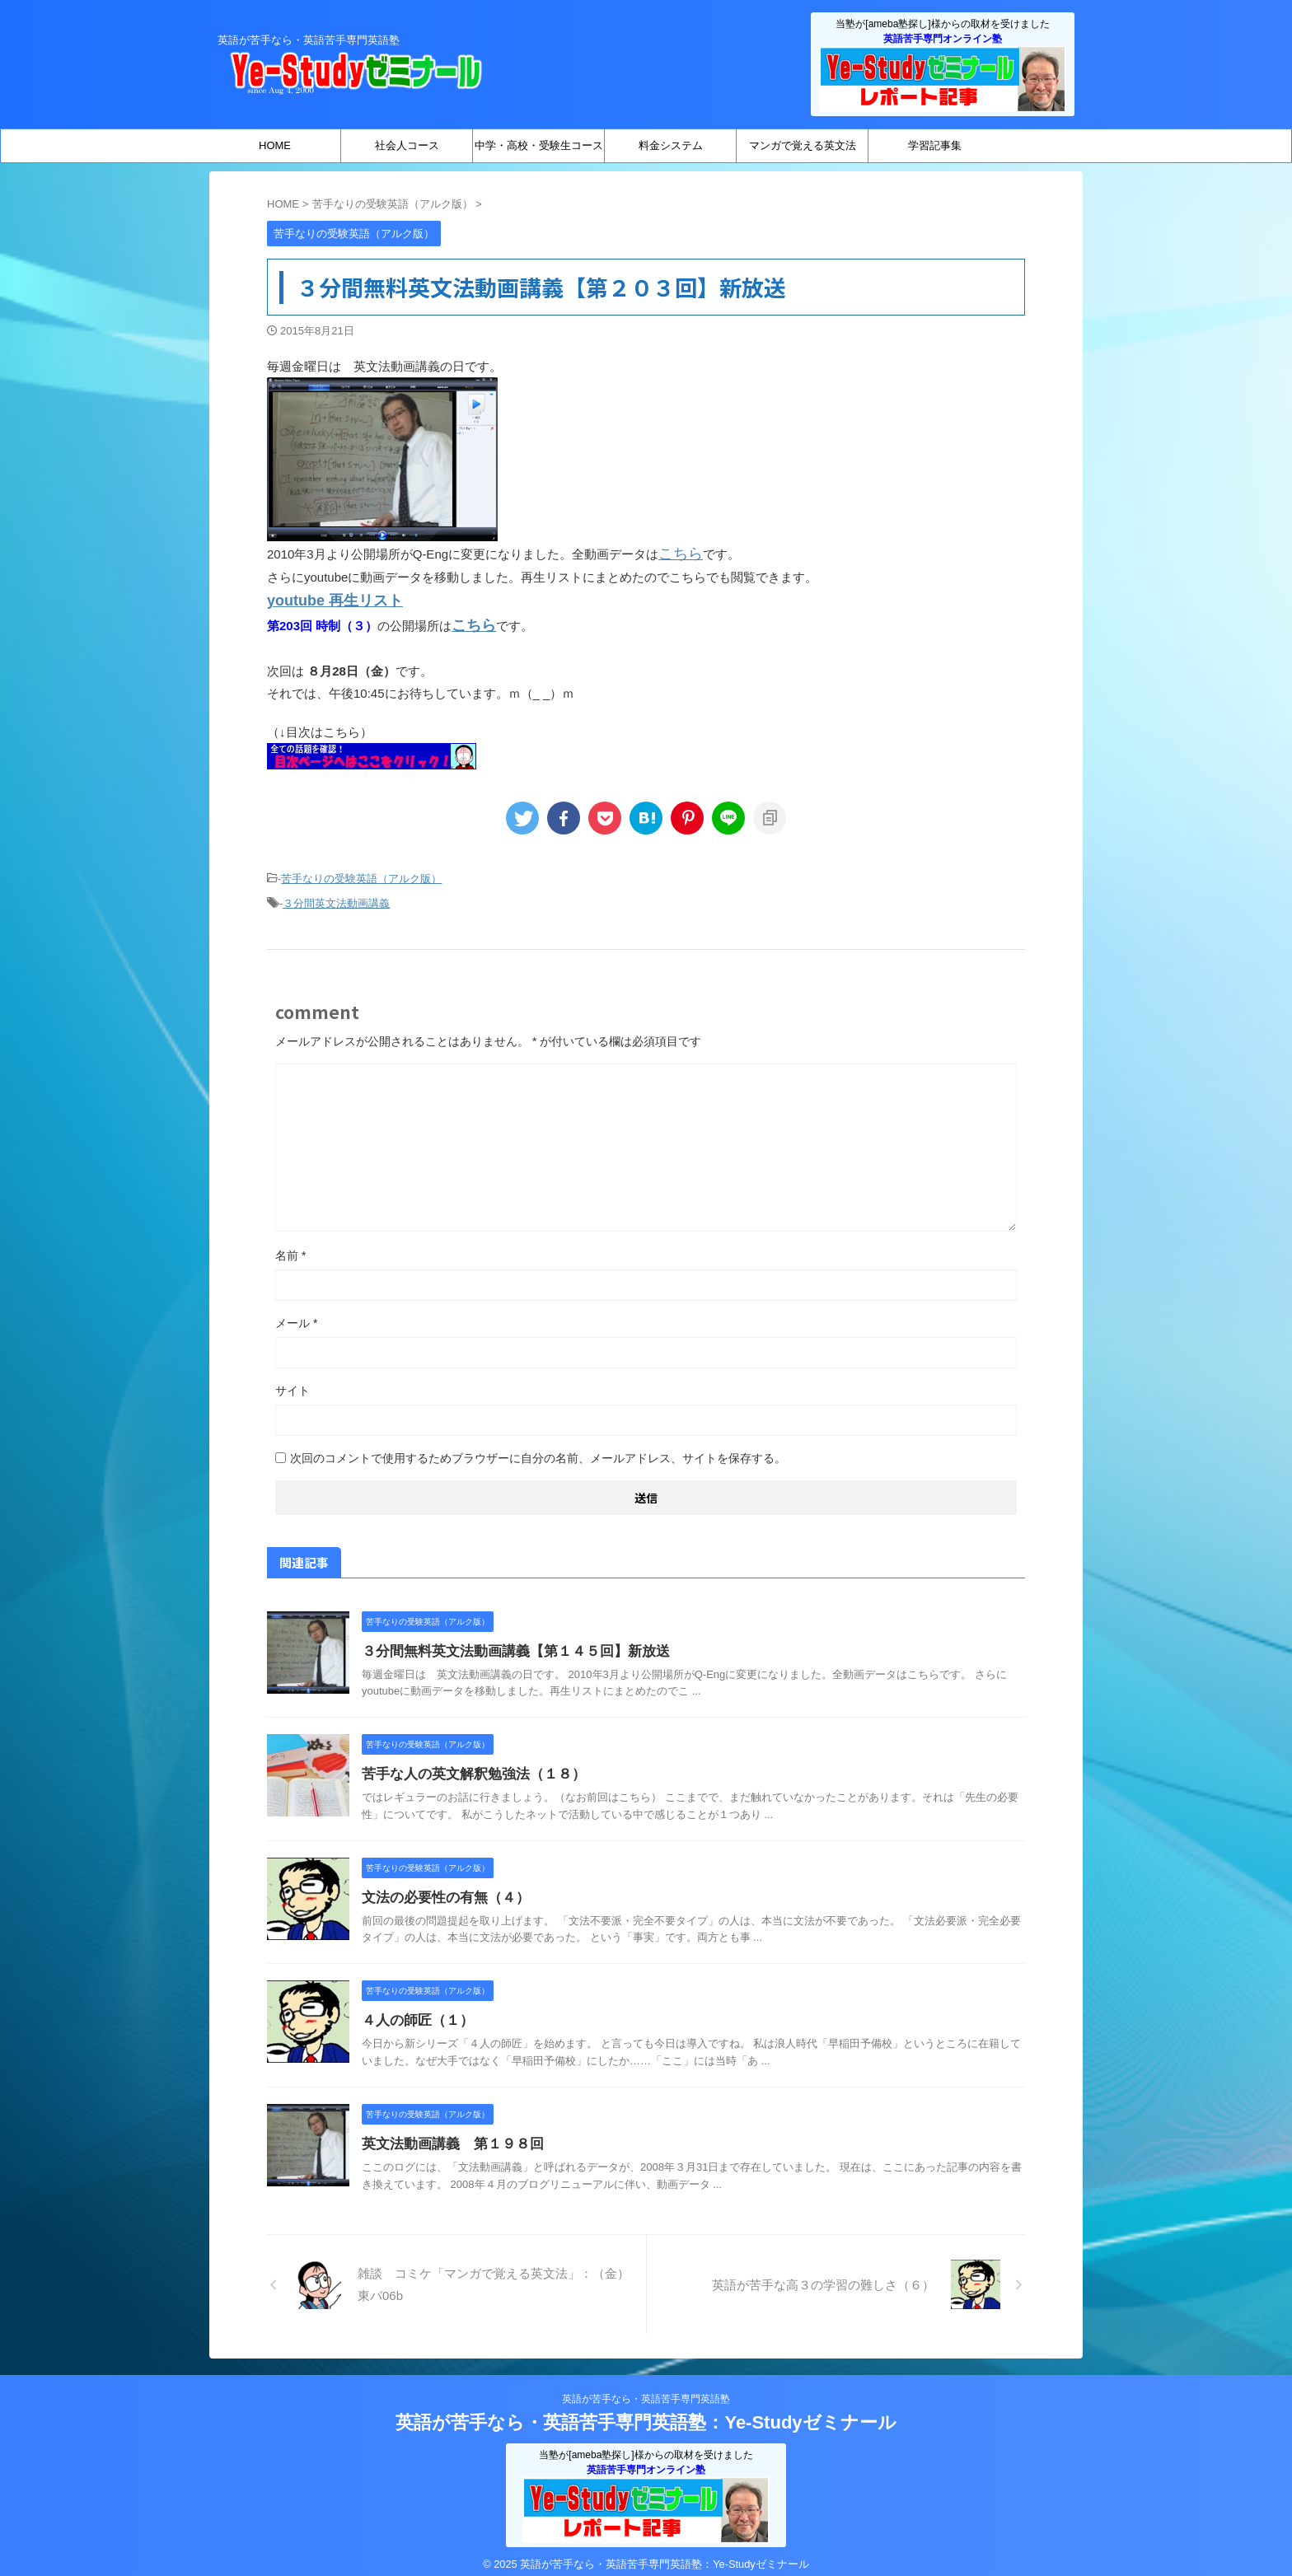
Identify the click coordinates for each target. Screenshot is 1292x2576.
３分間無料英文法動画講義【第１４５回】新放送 (507, 1639)
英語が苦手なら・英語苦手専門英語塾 (646, 2386)
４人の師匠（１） (414, 2008)
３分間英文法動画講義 (336, 892)
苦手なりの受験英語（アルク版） (361, 870)
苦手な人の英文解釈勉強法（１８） (467, 1762)
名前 (290, 1243)
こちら (676, 552)
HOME (275, 145)
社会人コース (407, 145)
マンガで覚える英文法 (802, 145)
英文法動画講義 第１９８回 (447, 2132)
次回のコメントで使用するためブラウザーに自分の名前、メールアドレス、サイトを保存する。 (538, 1445)
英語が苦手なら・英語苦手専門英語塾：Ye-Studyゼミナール (646, 2410)
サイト (292, 1378)
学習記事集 (935, 145)
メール (296, 1310)
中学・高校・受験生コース (539, 145)
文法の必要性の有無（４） (441, 1885)
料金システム (671, 145)
